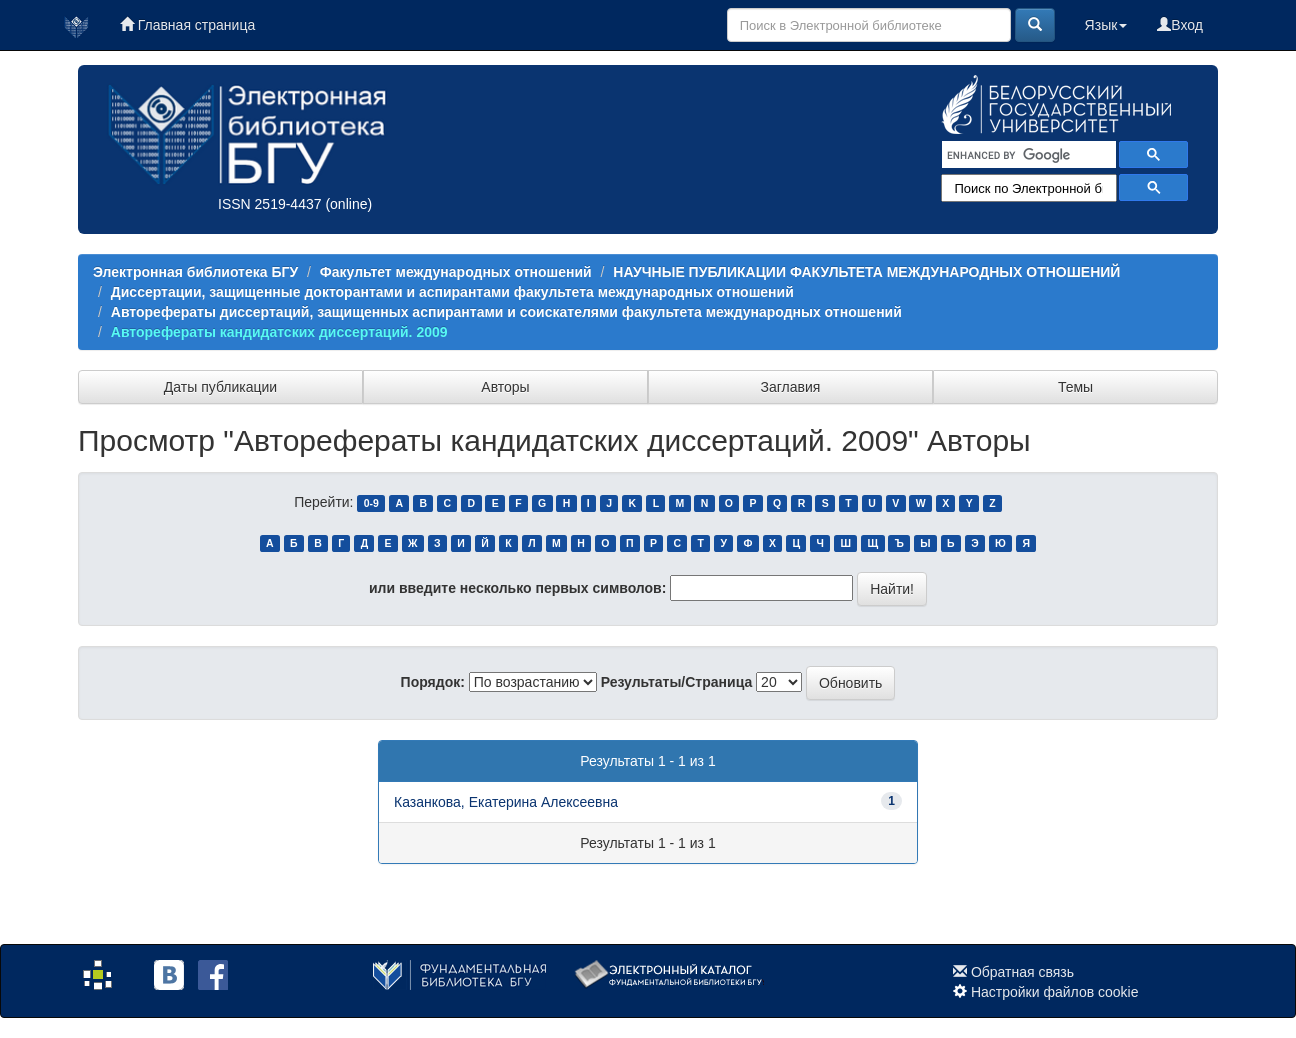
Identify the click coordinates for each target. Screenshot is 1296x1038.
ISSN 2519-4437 (270, 204)
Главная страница (187, 25)
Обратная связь (1022, 972)
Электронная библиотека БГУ (195, 272)
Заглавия (791, 387)
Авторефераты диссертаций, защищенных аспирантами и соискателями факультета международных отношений (506, 312)
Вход (1180, 25)
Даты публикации (220, 387)
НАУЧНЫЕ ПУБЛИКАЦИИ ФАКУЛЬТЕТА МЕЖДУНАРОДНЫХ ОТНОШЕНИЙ (866, 272)
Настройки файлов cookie (1055, 992)
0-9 (371, 503)
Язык (1106, 25)
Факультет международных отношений (456, 272)
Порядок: (433, 682)
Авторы (505, 387)
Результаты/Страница (677, 682)
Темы (1075, 387)
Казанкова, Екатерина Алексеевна (506, 802)
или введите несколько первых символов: (517, 588)
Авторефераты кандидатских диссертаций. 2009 (279, 332)
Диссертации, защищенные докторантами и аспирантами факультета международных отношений (452, 292)
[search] (1027, 155)
